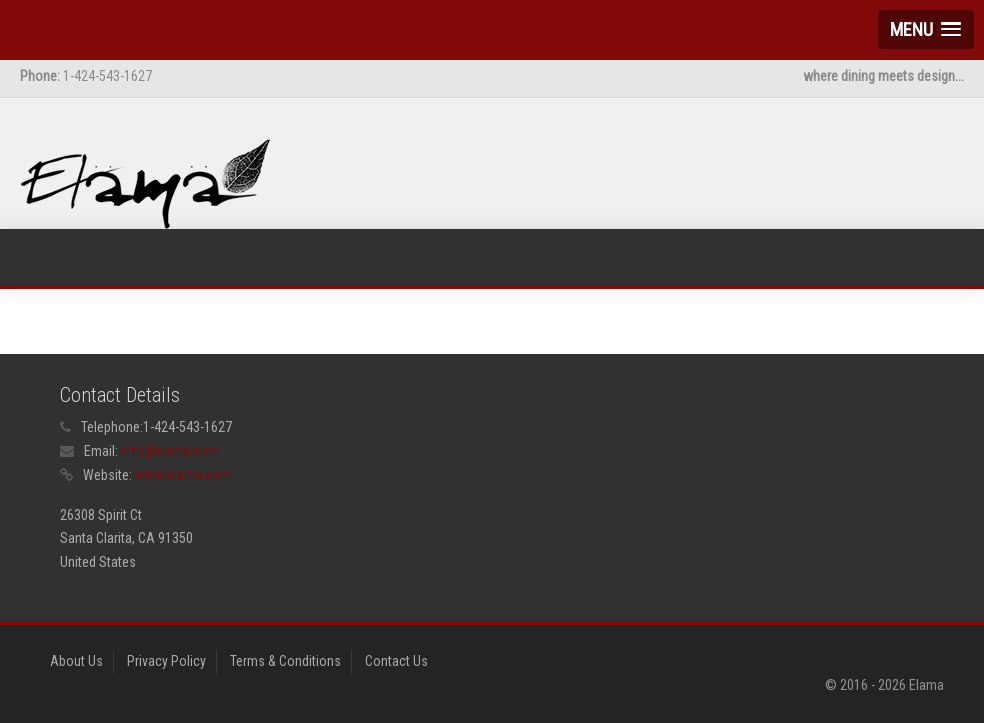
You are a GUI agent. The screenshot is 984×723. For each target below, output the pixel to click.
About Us (76, 661)
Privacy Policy (166, 661)
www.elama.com (183, 475)
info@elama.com (170, 451)
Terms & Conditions (285, 661)
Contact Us (396, 661)
